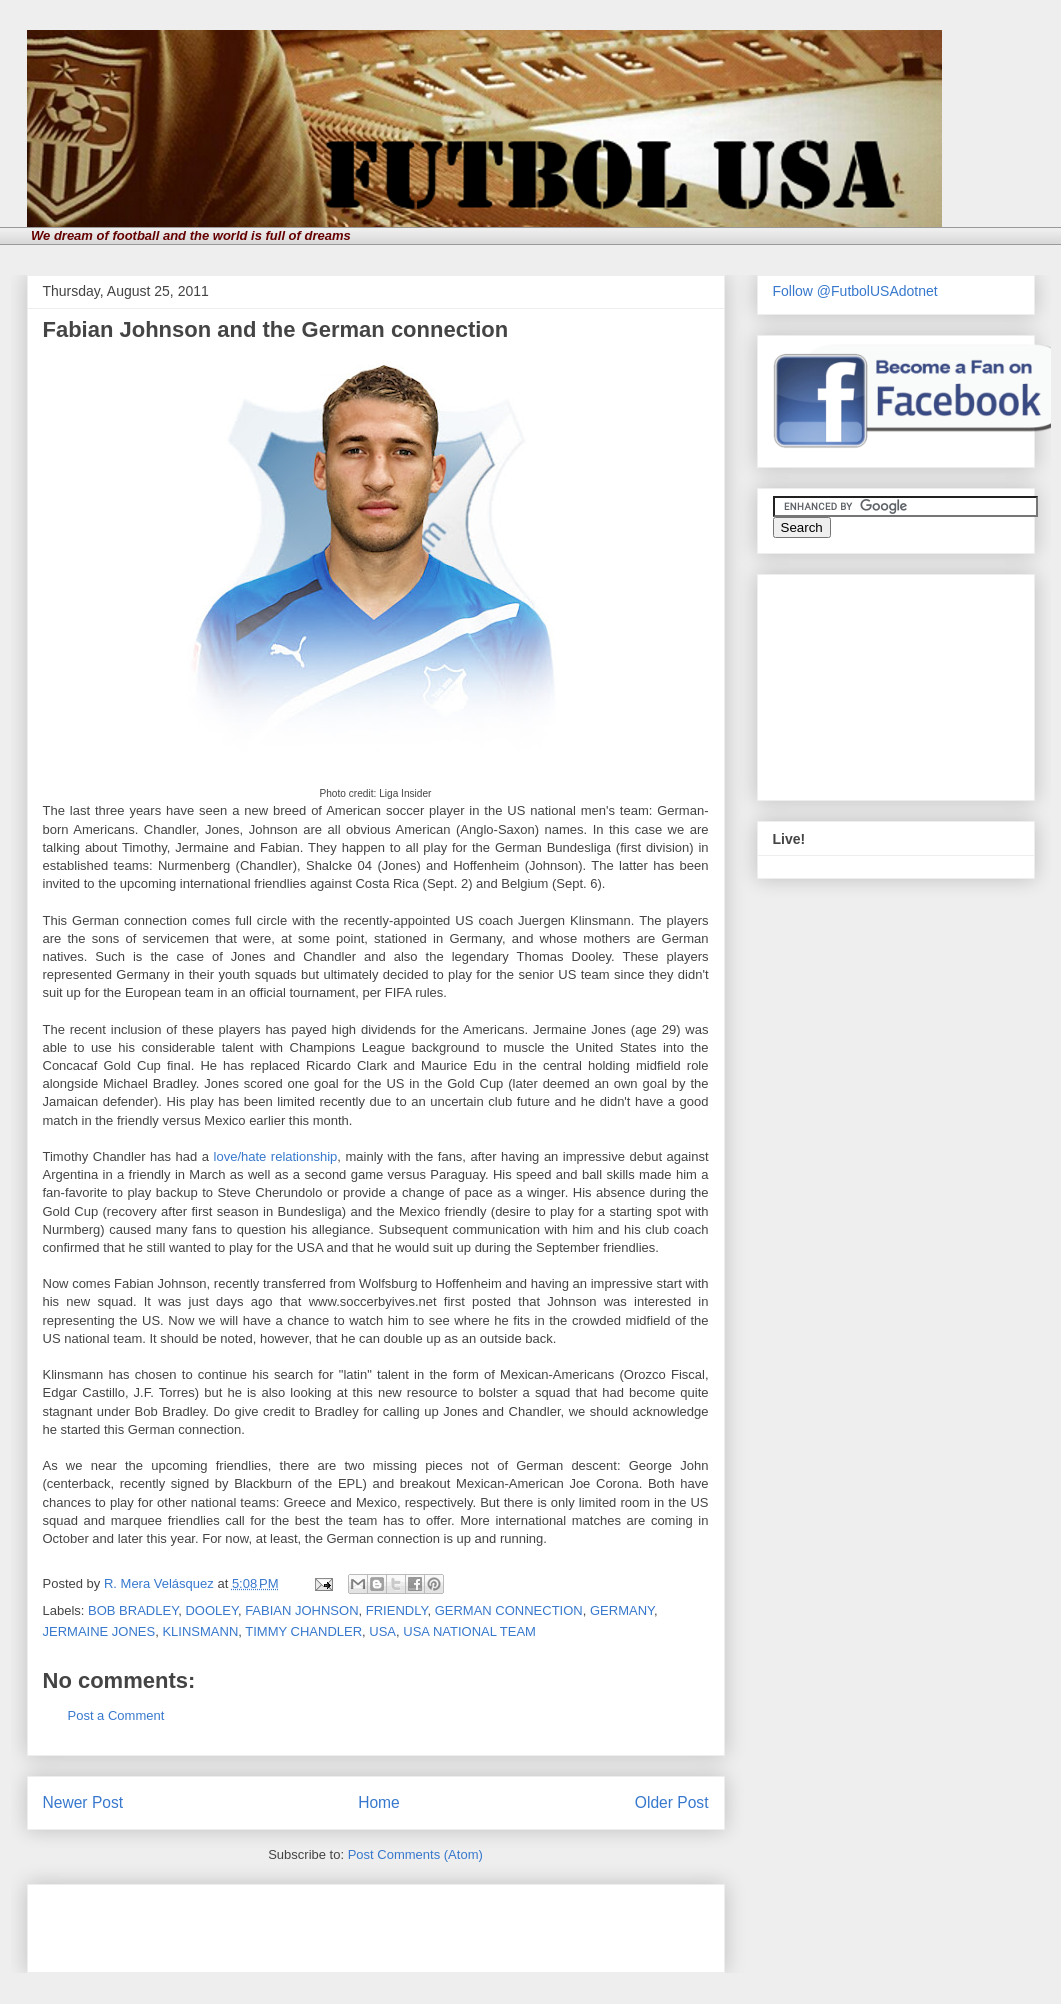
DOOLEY (211, 1610)
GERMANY (622, 1610)
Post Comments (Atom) (415, 1854)
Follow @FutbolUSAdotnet (855, 291)
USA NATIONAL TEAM (469, 1631)
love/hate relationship (276, 1156)
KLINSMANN (200, 1631)
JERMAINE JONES (99, 1631)
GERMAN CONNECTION (509, 1610)
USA (382, 1631)
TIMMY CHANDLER (303, 1631)
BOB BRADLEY (133, 1610)
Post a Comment (116, 1715)
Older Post (672, 1802)
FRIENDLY (397, 1610)
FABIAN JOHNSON (301, 1610)
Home (379, 1802)
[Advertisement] (277, 1922)
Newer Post (83, 1802)
